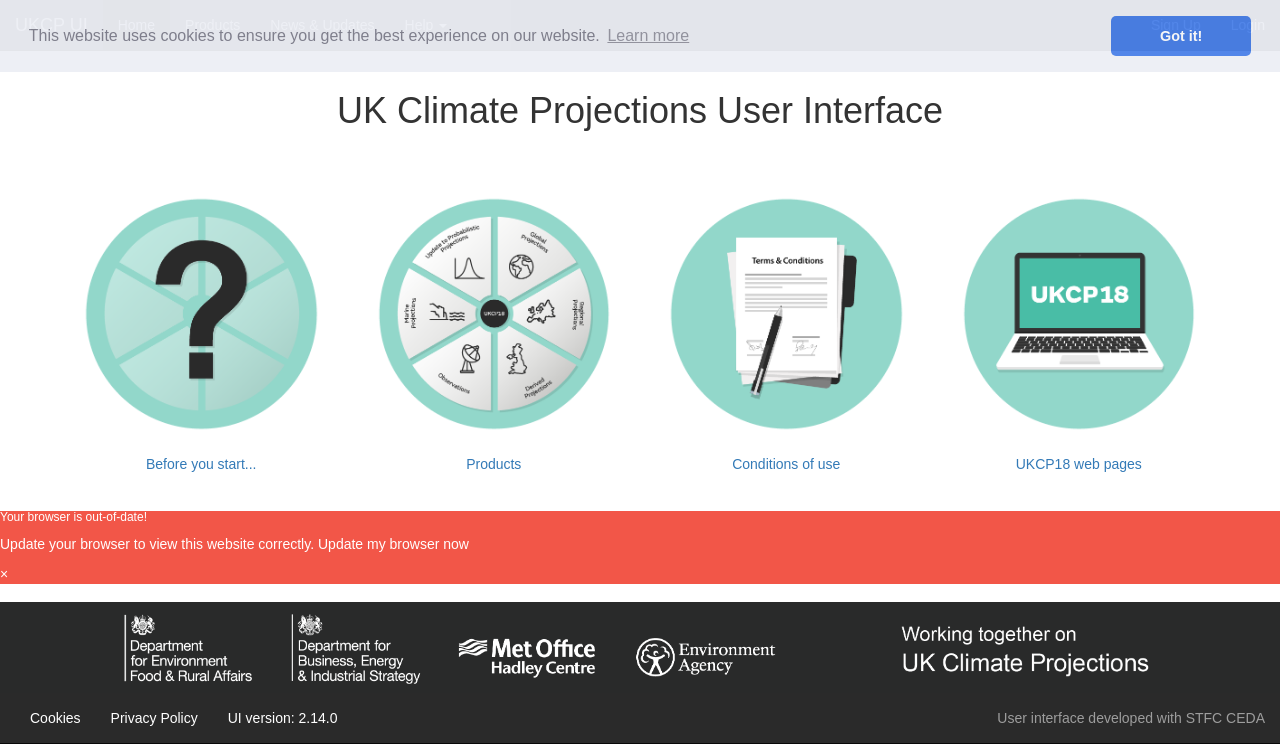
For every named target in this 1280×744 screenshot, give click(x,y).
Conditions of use (786, 464)
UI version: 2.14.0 (283, 718)
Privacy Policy (154, 718)
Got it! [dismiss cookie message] (1181, 36)
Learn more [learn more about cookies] (648, 35)
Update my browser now (393, 544)
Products (493, 464)
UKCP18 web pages (1079, 464)
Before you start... (201, 464)
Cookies (55, 718)
